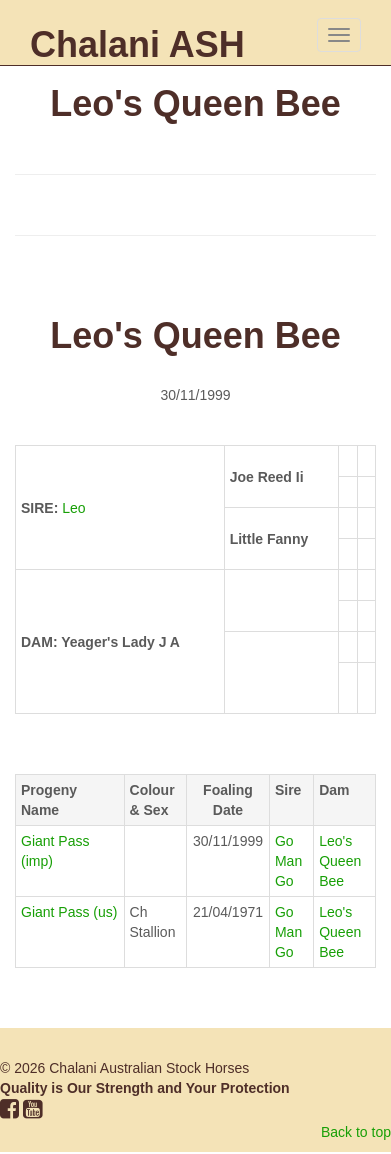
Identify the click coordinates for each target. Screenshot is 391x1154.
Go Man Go (288, 861)
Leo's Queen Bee (340, 861)
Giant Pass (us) (69, 912)
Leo (73, 508)
